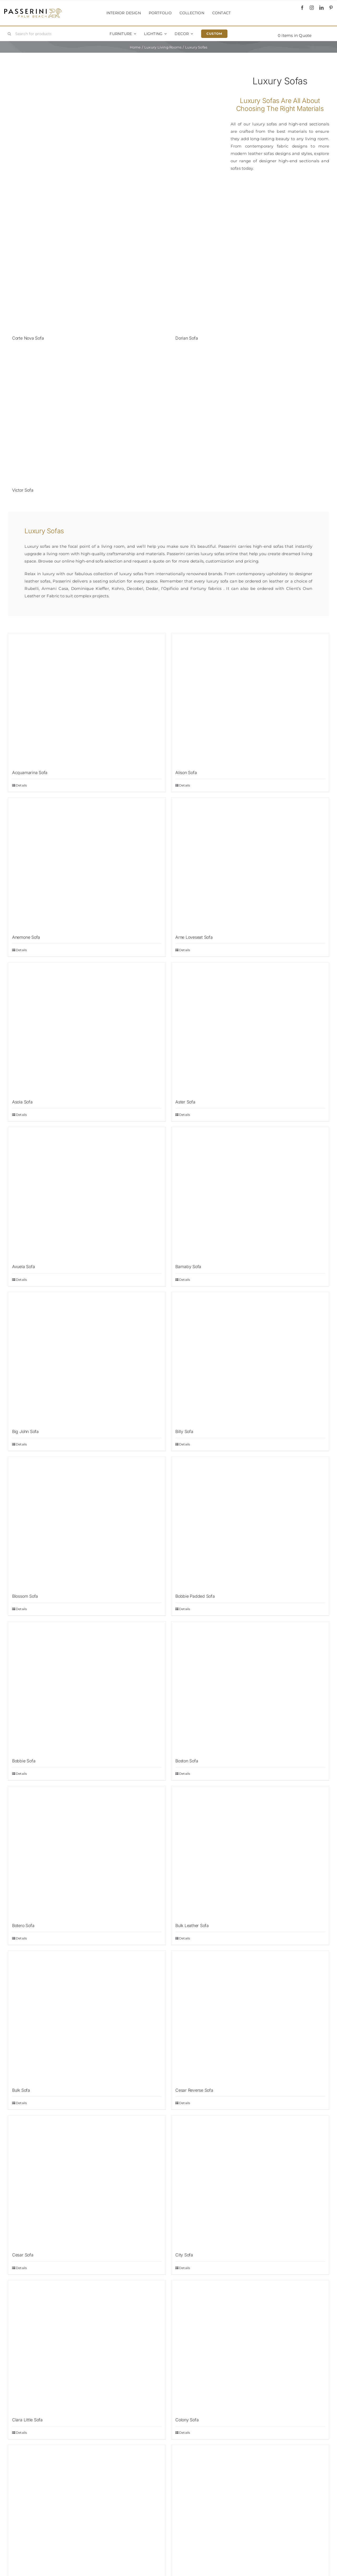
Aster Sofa (185, 1101)
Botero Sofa (23, 1925)
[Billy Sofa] (250, 1358)
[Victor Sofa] (87, 416)
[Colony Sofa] (250, 2346)
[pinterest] (331, 8)
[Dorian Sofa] (250, 264)
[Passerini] (33, 10)
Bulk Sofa (21, 2090)
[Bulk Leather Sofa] (250, 1852)
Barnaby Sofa (188, 1266)
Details (21, 785)
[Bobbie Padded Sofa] (250, 1522)
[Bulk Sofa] (87, 2017)
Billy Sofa (184, 1431)
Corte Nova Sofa (28, 338)
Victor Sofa (22, 490)
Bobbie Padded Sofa (195, 1596)
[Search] (9, 33)
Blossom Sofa (25, 1596)
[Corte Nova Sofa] (87, 264)
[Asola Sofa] (87, 1028)
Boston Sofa (186, 1760)
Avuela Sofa (23, 1266)
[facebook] (302, 8)
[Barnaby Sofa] (250, 1193)
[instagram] (312, 8)
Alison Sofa (186, 772)
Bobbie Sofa (23, 1760)
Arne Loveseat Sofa (194, 937)
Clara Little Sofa (27, 2419)
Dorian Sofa (186, 338)
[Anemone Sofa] (87, 864)
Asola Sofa (22, 1101)
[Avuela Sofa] (87, 1193)
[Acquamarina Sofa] (87, 699)
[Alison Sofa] (250, 699)
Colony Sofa (187, 2419)
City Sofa (184, 2254)
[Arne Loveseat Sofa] (250, 864)
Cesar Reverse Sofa (194, 2090)
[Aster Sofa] (250, 1028)
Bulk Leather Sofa (192, 1925)
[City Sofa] (250, 2181)
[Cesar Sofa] (87, 2181)
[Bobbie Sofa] (87, 1687)
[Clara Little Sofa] (87, 2346)
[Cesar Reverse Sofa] (250, 2017)
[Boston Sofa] (250, 1687)
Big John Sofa (25, 1431)
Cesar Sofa (22, 2254)
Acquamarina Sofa (29, 772)
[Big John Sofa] (87, 1358)
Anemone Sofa (26, 937)
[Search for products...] (31, 33)
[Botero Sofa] (87, 1852)
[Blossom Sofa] (87, 1522)
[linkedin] (321, 8)
